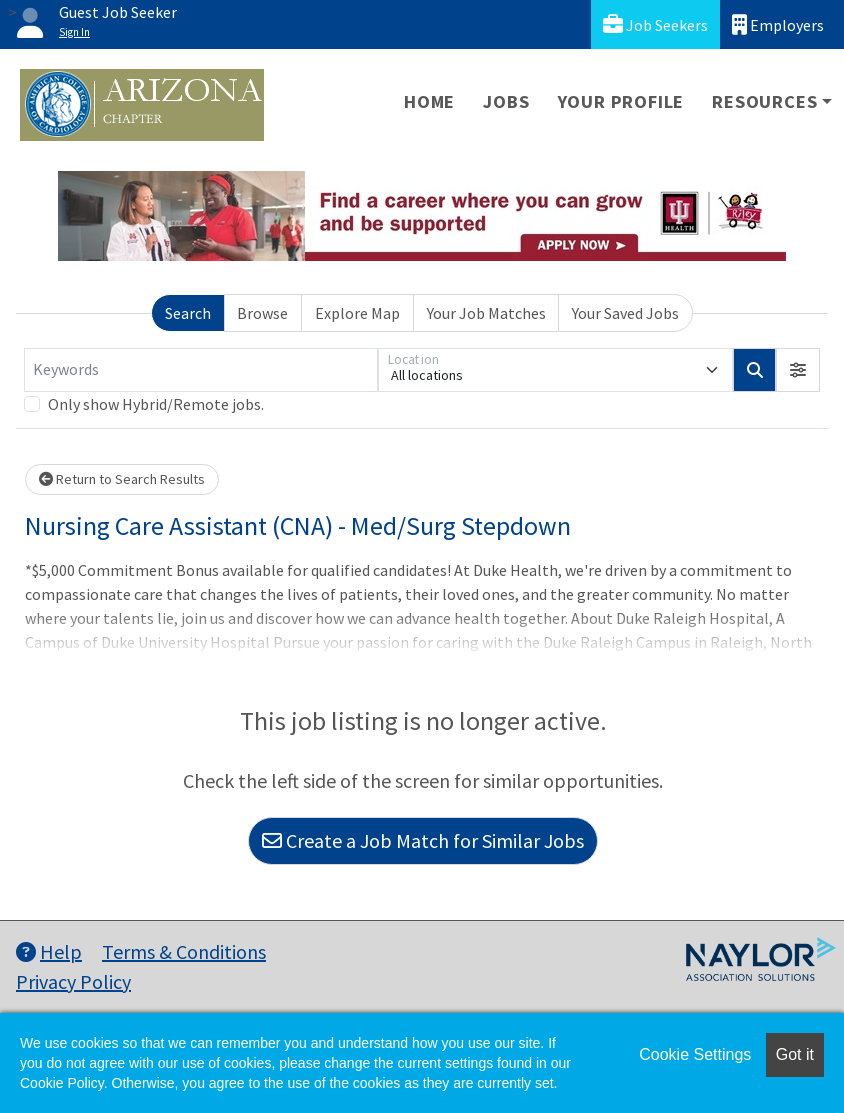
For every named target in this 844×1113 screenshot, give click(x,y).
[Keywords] (201, 370)
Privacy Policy (73, 981)
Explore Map (357, 313)
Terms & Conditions (184, 951)
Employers (778, 24)
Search (188, 313)
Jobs (506, 101)
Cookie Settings (695, 1054)
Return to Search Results (122, 479)
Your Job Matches (486, 313)
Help (49, 951)
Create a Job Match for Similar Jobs (423, 840)
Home (429, 101)
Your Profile (621, 101)
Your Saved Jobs (625, 313)
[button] (798, 370)
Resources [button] (764, 101)
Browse (262, 313)
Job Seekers (655, 24)
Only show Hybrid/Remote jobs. (156, 404)
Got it (795, 1054)
